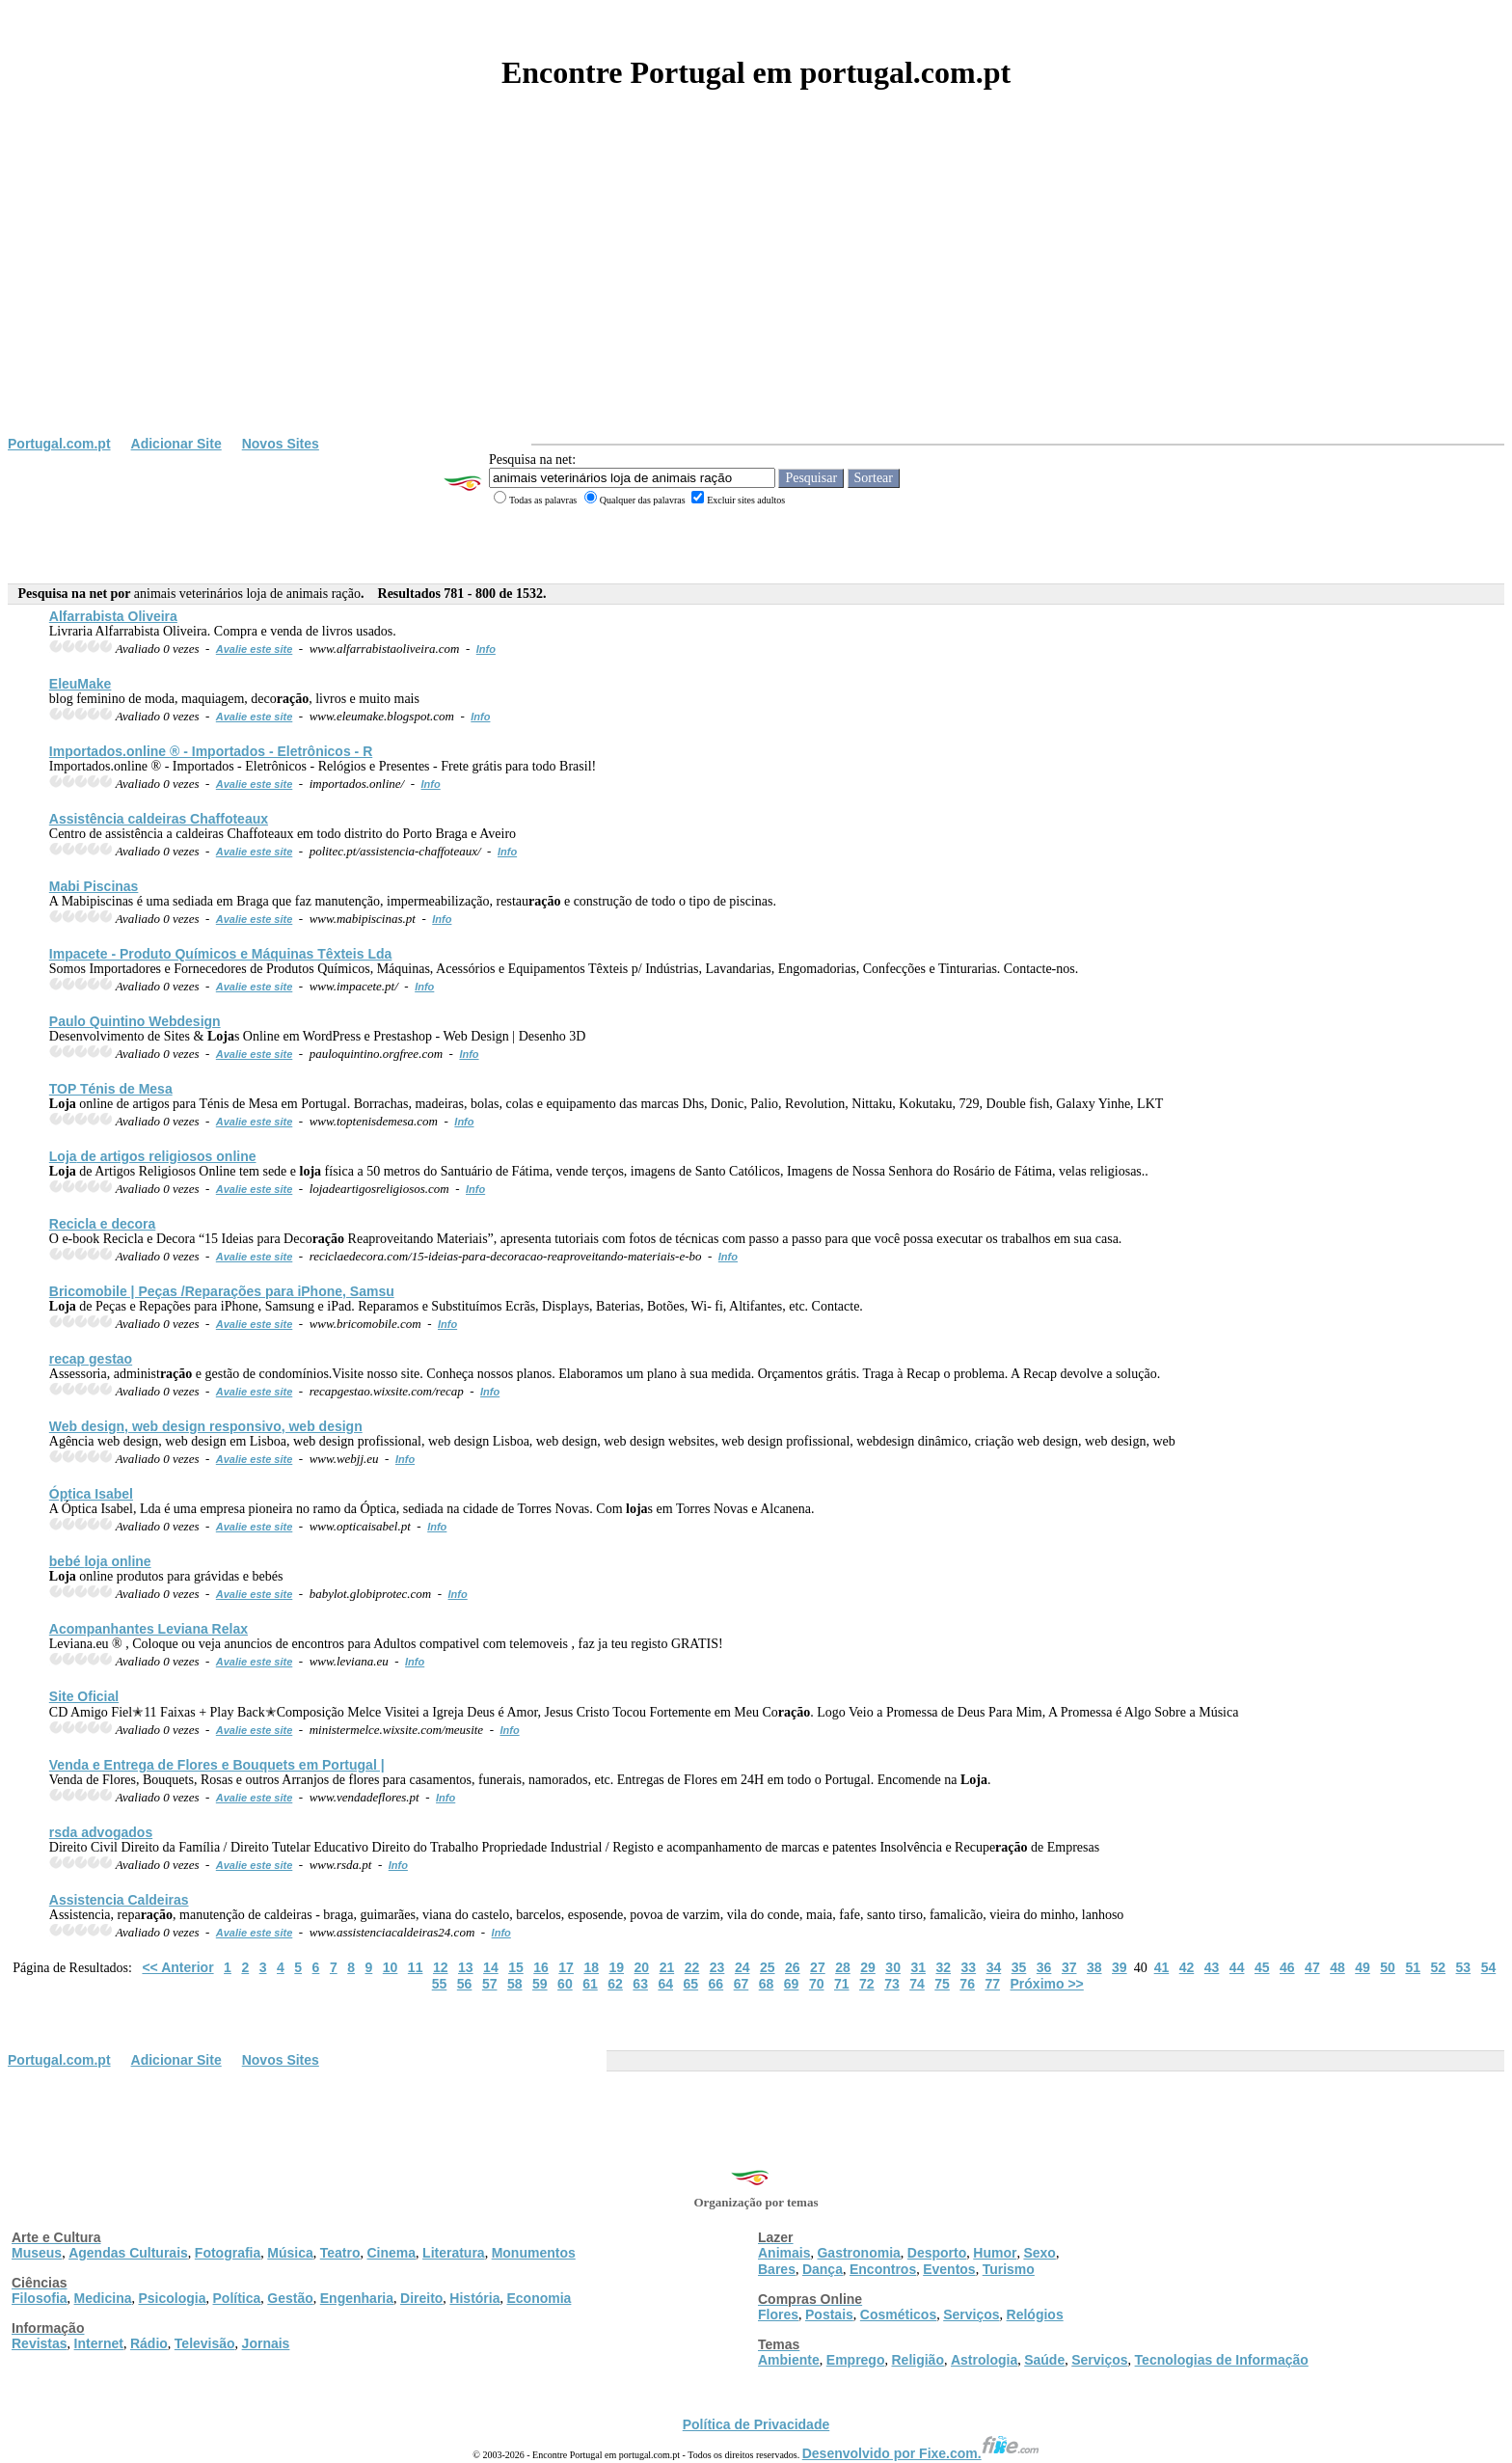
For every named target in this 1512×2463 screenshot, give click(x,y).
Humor (994, 2252)
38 (1094, 1967)
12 (440, 1967)
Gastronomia (858, 2252)
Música (289, 2252)
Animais (784, 2252)
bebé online (100, 1561)
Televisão (205, 2343)
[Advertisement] (756, 291)
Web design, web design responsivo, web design (206, 1426)
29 (868, 1967)
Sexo (1039, 2252)
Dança (822, 2269)
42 (1187, 1967)
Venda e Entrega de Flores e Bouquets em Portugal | (217, 1765)
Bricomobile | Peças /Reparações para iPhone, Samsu (221, 1291)
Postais (829, 2314)
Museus (37, 2252)
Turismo (1009, 2269)
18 (591, 1967)
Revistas (40, 2343)
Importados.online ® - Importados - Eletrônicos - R (210, 751)
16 (541, 1967)
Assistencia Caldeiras (119, 1900)
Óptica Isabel (91, 1494)
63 (640, 1983)
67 (741, 1983)
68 (766, 1983)
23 (717, 1967)
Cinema (392, 2252)
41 (1162, 1967)
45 (1262, 1967)
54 (1489, 1967)
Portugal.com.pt (59, 443)
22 (692, 1967)
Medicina (103, 2298)
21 (667, 1967)
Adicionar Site (176, 443)
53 (1464, 1967)
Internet (98, 2343)
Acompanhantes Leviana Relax (148, 1629)
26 (792, 1967)
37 (1069, 1967)
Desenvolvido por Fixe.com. (921, 2453)
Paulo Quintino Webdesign (135, 1021)
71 (842, 1983)
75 (942, 1983)
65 (691, 1983)
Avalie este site (254, 649)
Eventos (949, 2269)
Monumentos (534, 2252)
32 (944, 1967)
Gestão (289, 2298)
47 (1312, 1967)
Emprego (855, 2360)
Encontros (883, 2269)
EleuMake (80, 683)
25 (767, 1967)
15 (516, 1967)
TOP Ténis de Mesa (111, 1088)
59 (540, 1983)
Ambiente (789, 2360)
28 (842, 1967)
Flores (778, 2314)
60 (565, 1983)
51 (1412, 1967)
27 (817, 1967)
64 (665, 1983)
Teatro (340, 2252)
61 (590, 1983)
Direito (421, 2298)
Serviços (971, 2314)
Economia (538, 2298)
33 (969, 1967)
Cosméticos (898, 2314)
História (474, 2298)
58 (515, 1983)
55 (439, 1983)
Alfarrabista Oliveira (113, 616)
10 (390, 1967)
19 (616, 1967)
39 (1119, 1967)
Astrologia (984, 2360)
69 (791, 1983)
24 (742, 1967)
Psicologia (171, 2298)
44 (1237, 1967)
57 (490, 1983)
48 (1337, 1967)
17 (566, 1967)
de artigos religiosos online (152, 1156)
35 (1019, 1967)
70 (816, 1983)
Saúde (1044, 2360)
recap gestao (90, 1359)
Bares (777, 2269)
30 (893, 1967)
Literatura (453, 2252)
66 (716, 1983)
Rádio (149, 2343)
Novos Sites (280, 443)
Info (486, 649)
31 (918, 1967)
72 (867, 1983)
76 (967, 1983)
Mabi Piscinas (94, 886)
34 (994, 1967)
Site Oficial (84, 1696)
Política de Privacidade (756, 2424)
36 (1044, 1967)
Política (237, 2298)
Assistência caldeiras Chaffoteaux (158, 818)
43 (1212, 1967)
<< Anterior (177, 1967)
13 (465, 1967)
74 (917, 1983)
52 (1437, 1967)
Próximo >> (1047, 1983)
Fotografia (227, 2252)
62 (615, 1983)
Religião (917, 2360)
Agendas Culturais (128, 2252)
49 (1362, 1967)
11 (415, 1967)
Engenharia (356, 2298)
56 (464, 1983)
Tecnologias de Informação (1222, 2360)
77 (992, 1983)
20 (642, 1967)
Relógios (1035, 2314)
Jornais (266, 2343)
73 (892, 1983)
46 (1287, 1967)
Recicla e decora (102, 1224)
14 (491, 1967)
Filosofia (40, 2298)
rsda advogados (100, 1832)
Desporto (936, 2252)
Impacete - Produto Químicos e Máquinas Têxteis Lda (220, 953)
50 (1387, 1967)
